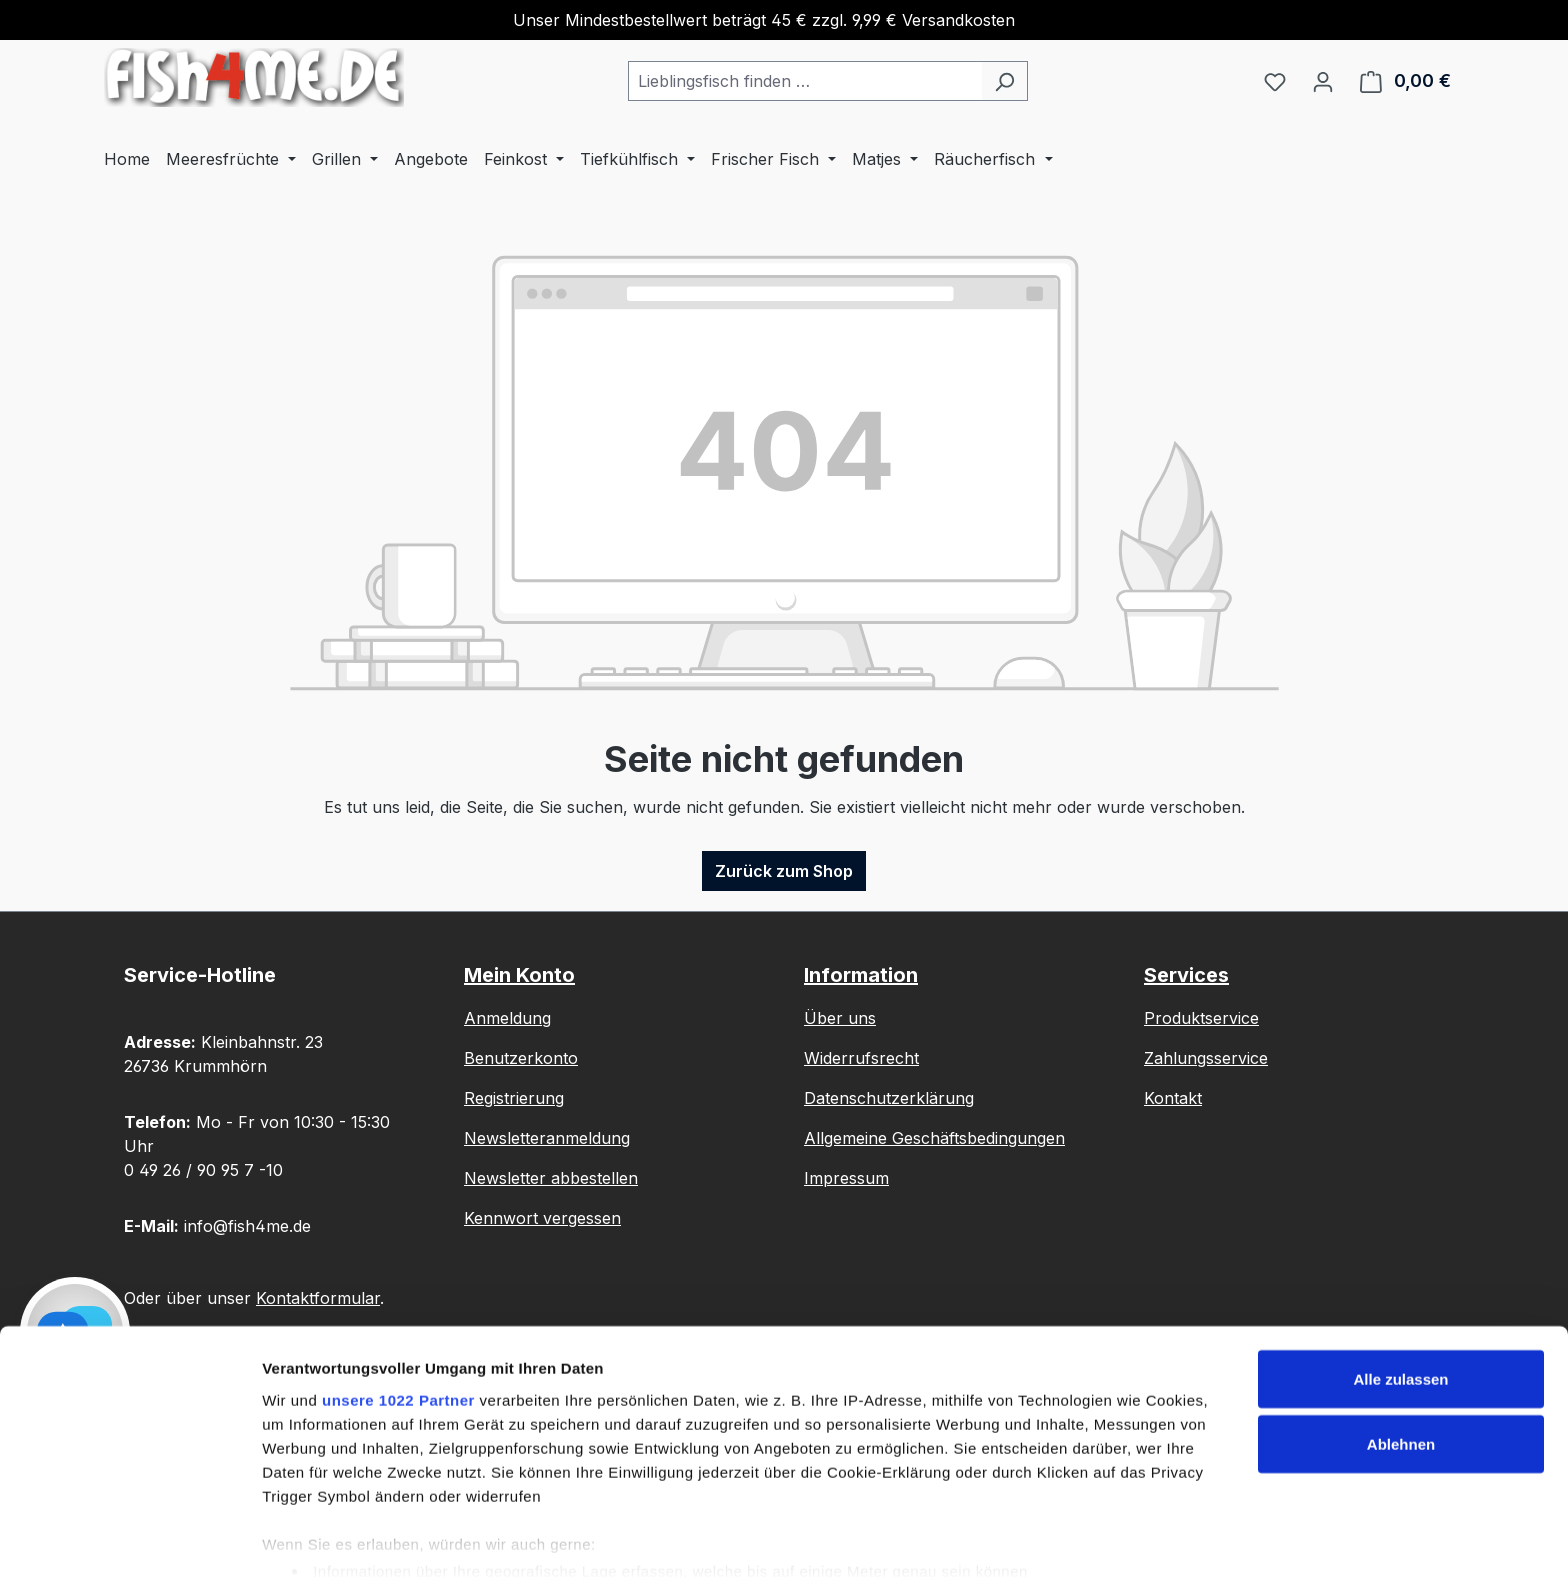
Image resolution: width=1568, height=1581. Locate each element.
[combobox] (805, 81)
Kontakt (1173, 1098)
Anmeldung (507, 1018)
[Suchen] (1004, 81)
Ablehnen (1401, 1366)
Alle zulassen (1400, 1300)
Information (861, 975)
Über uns (840, 1018)
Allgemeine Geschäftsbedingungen (934, 1138)
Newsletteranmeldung (547, 1138)
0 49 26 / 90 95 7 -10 (203, 1170)
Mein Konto (519, 975)
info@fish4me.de (247, 1226)
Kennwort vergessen (542, 1218)
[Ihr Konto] (1323, 81)
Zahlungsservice (1206, 1058)
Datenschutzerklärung (889, 1098)
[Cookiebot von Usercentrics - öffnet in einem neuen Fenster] (129, 1542)
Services (1186, 975)
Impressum (846, 1178)
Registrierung (514, 1098)
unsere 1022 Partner (398, 1320)
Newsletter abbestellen (551, 1178)
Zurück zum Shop (784, 871)
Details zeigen (312, 1541)
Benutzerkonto (521, 1058)
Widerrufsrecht (861, 1058)
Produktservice (1201, 1018)
